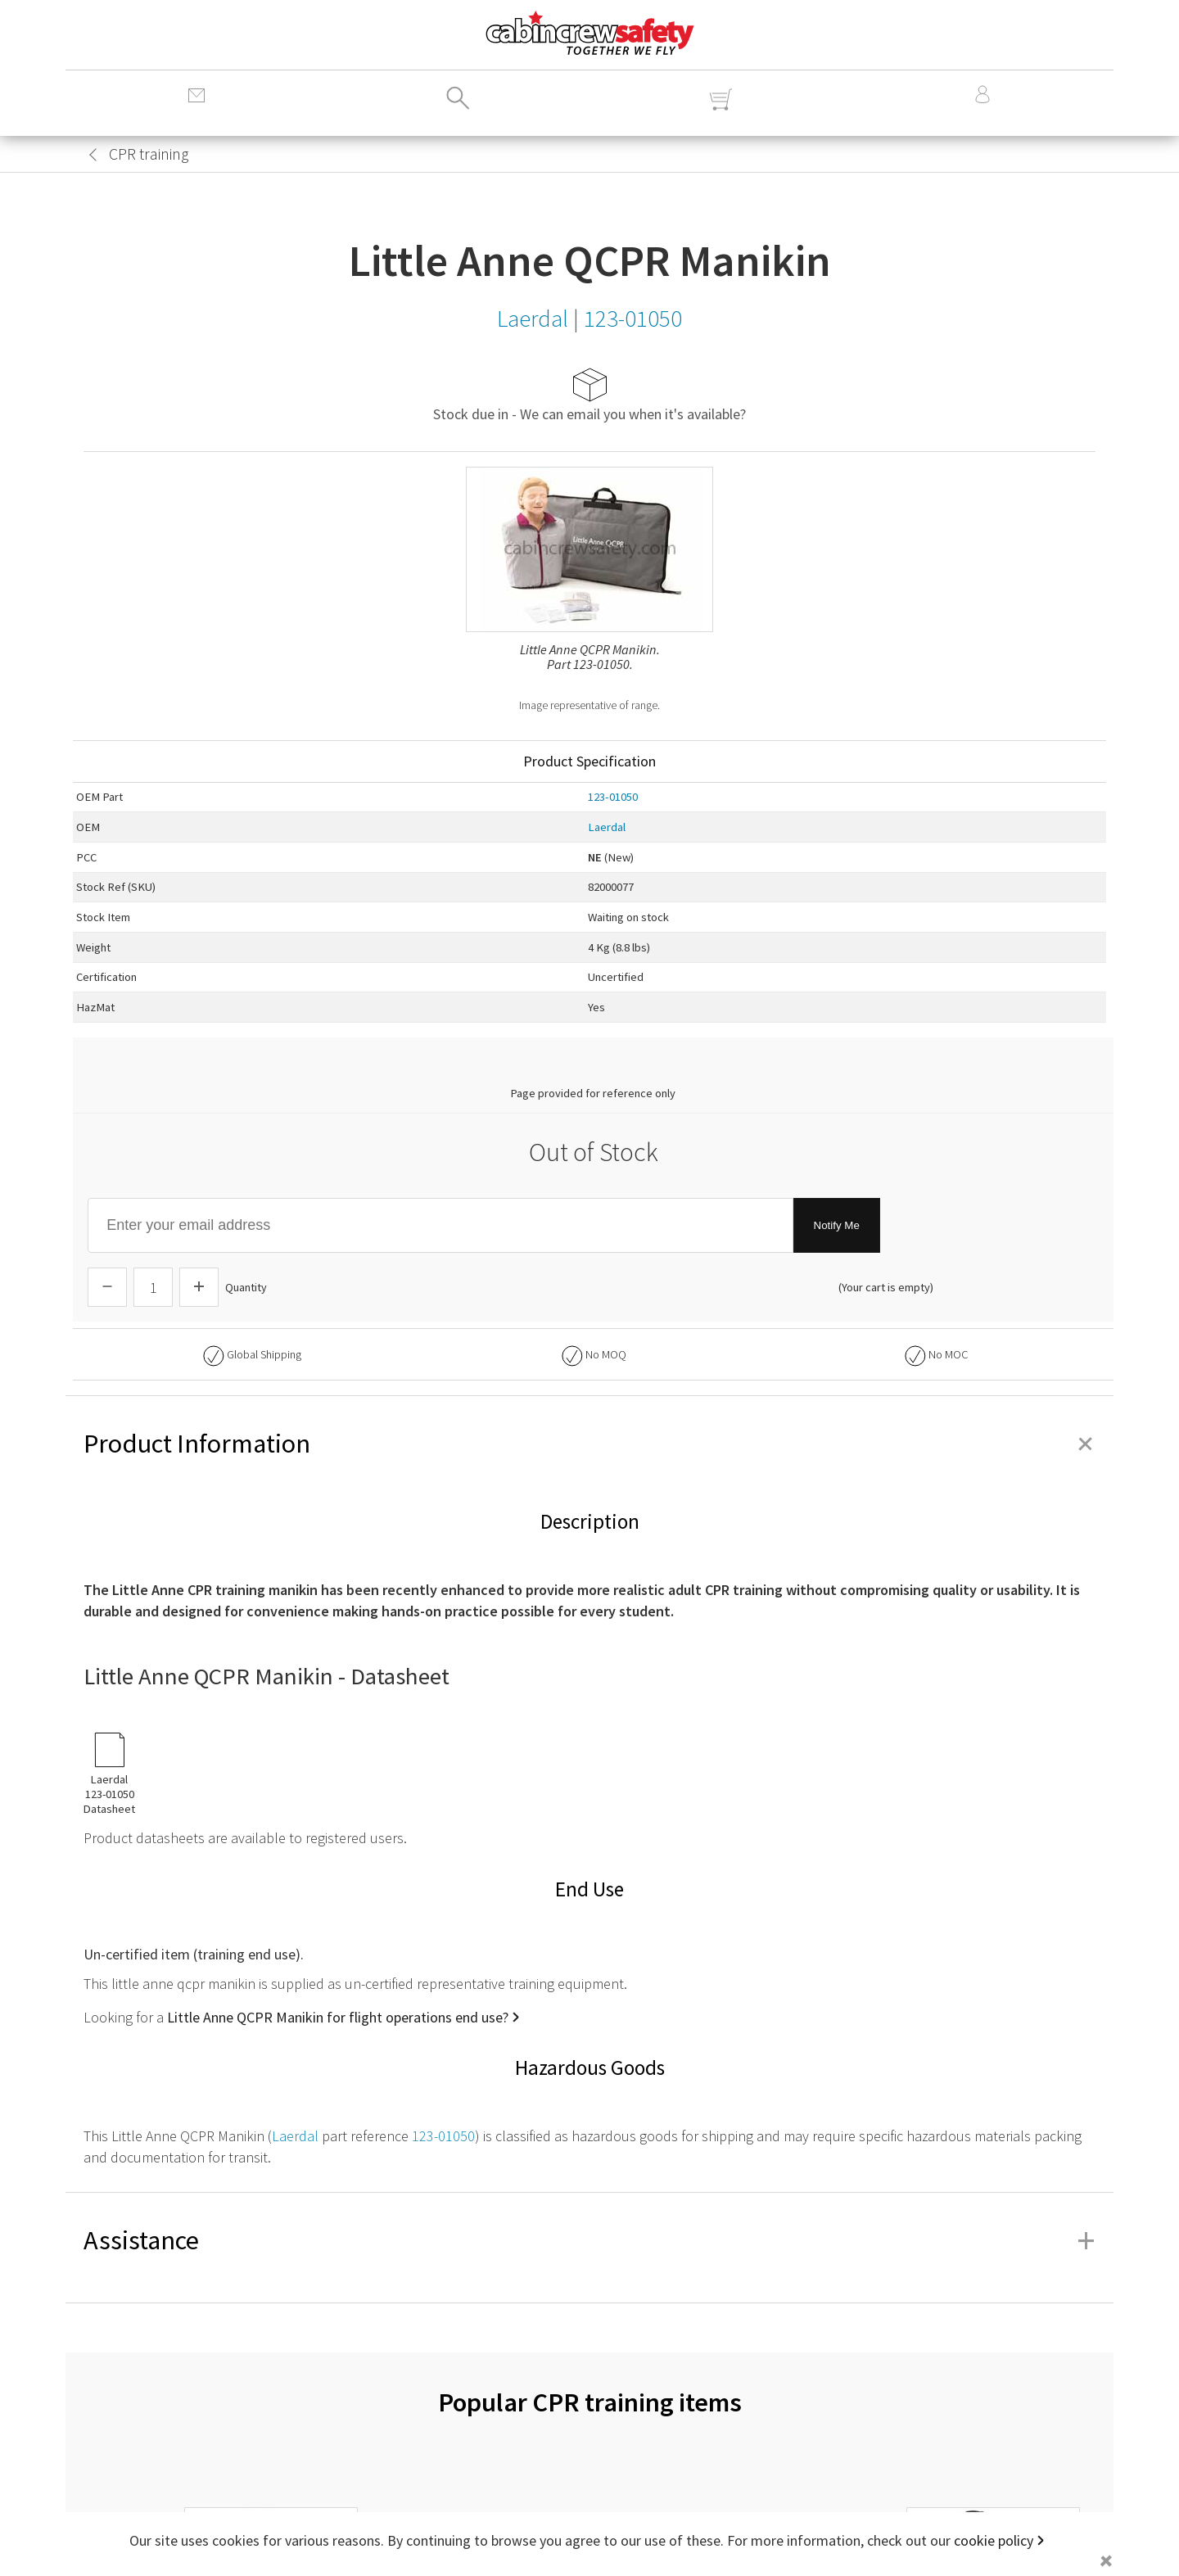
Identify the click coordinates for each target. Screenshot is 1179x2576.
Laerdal (607, 827)
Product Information (589, 1443)
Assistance (589, 2240)
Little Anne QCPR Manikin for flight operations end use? (337, 2017)
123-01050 (613, 796)
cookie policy (993, 2540)
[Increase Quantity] (199, 1287)
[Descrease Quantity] (107, 1287)
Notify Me (837, 1225)
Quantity (246, 1287)
